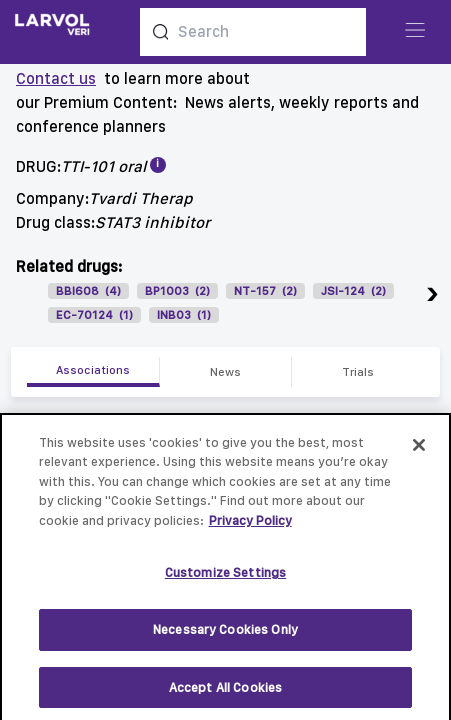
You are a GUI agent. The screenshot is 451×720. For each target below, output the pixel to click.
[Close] (419, 452)
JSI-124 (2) (353, 291)
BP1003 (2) (177, 291)
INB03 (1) (184, 315)
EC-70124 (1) (94, 315)
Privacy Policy (250, 527)
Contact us (56, 78)
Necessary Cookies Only (225, 636)
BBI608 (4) (88, 291)
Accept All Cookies (225, 694)
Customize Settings (225, 580)
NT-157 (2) (265, 291)
